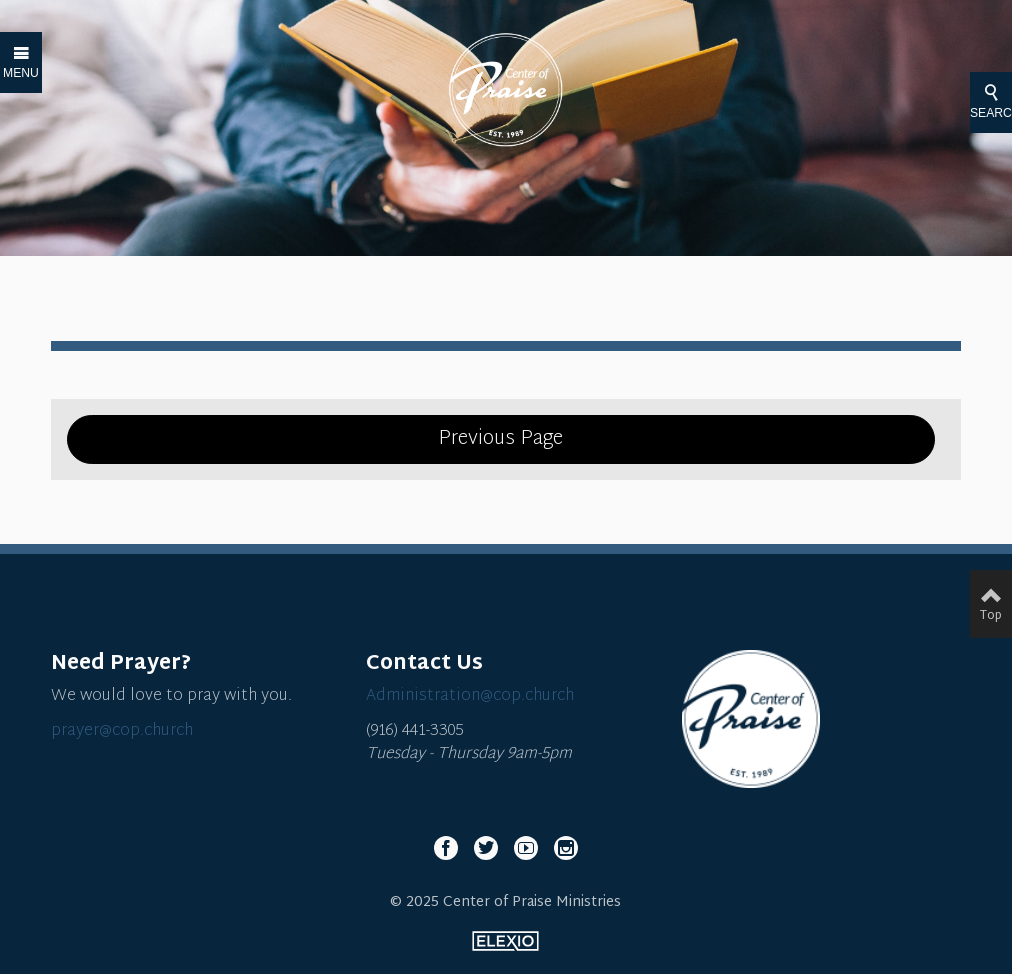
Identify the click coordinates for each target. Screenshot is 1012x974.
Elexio (505, 941)
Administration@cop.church (470, 696)
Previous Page (500, 439)
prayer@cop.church (122, 731)
